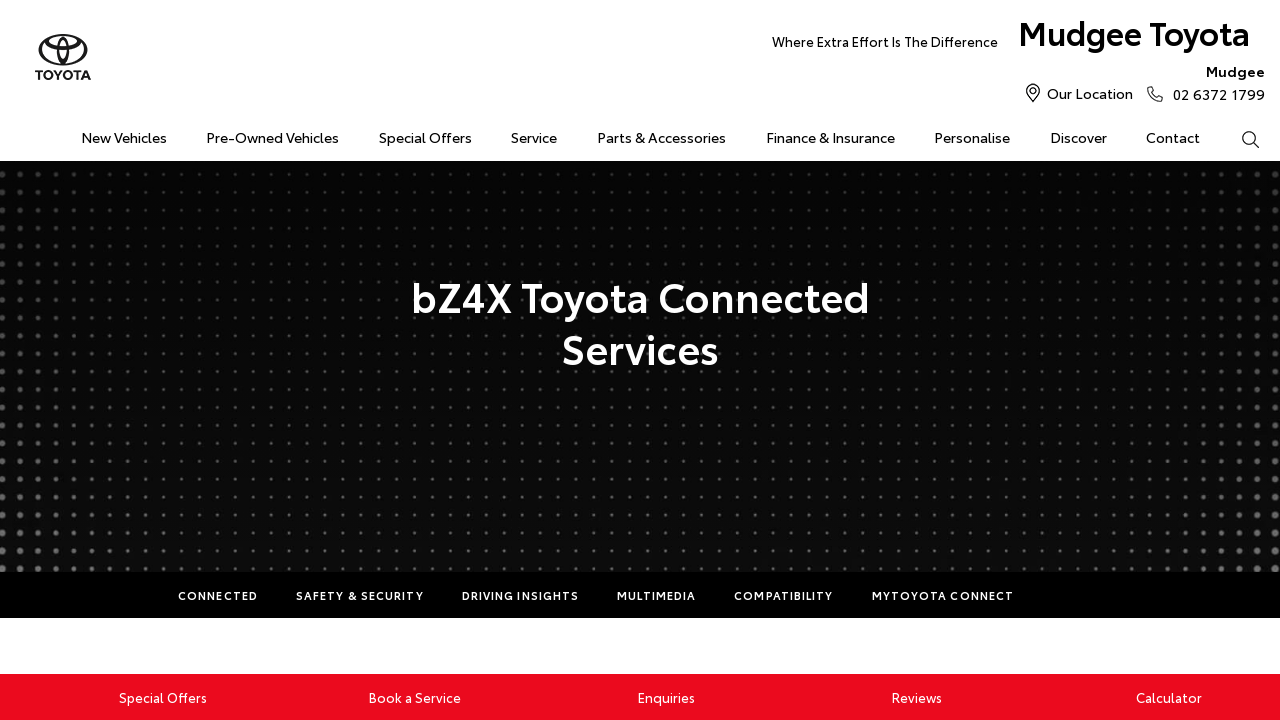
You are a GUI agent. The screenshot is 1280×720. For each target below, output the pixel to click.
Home (22, 133)
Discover (1078, 137)
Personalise (972, 137)
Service (534, 137)
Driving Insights (521, 595)
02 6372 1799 (1214, 82)
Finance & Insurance (830, 137)
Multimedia (656, 595)
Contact (1173, 137)
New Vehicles (124, 137)
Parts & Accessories (661, 137)
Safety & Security (360, 595)
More (1070, 595)
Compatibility (783, 595)
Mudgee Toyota (1011, 36)
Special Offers (425, 137)
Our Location (1090, 93)
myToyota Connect (943, 595)
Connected (218, 595)
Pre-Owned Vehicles (272, 137)
